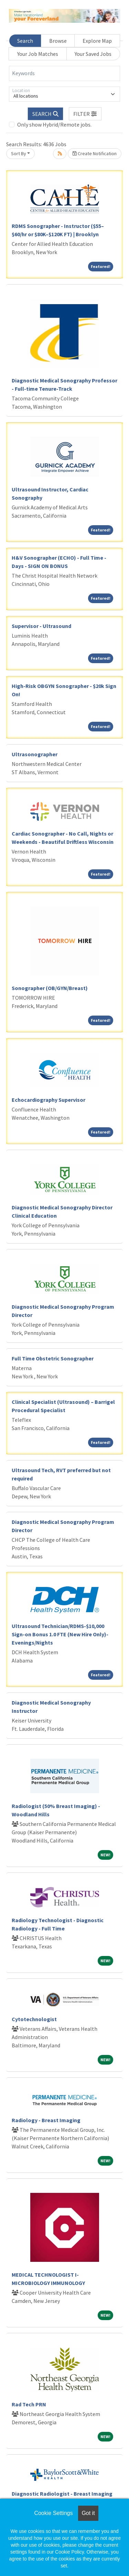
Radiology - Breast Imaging (46, 2120)
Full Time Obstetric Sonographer (53, 1358)
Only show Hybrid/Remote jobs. (54, 124)
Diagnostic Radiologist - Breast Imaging (62, 2493)
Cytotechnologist (34, 2019)
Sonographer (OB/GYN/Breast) (50, 988)
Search (25, 40)
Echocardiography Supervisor (48, 1099)
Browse (58, 40)
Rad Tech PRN (29, 2404)
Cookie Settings (53, 2513)
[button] (85, 113)
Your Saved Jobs (93, 53)
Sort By (18, 153)
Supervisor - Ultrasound (41, 625)
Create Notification (95, 153)
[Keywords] (64, 73)
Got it (88, 2513)
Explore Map (97, 40)
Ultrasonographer (34, 754)
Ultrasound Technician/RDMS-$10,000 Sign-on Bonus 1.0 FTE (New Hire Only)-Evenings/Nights (60, 1634)
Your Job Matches (37, 53)
